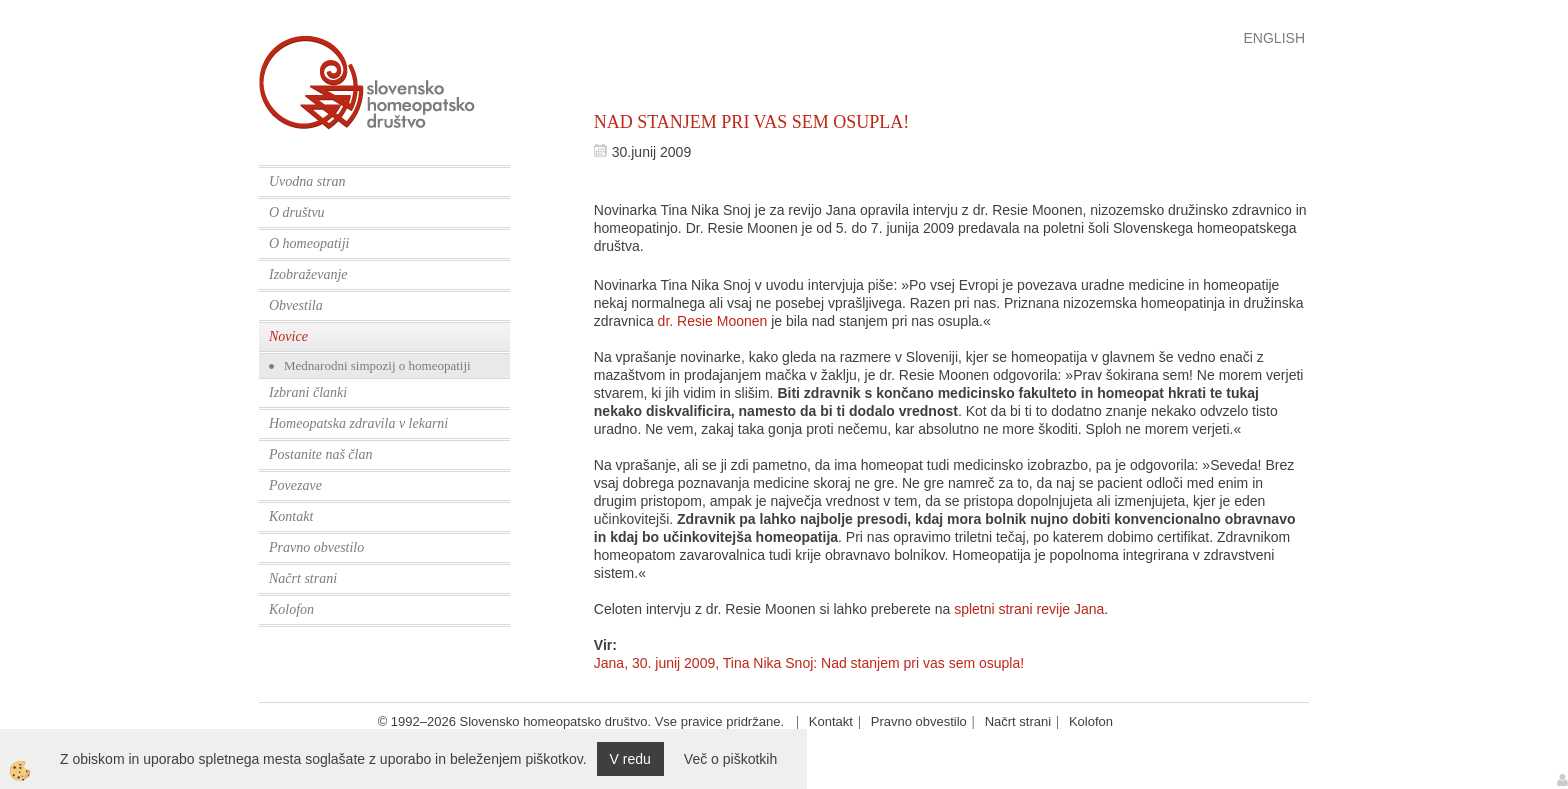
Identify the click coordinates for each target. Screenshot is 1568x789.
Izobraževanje (308, 274)
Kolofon (291, 609)
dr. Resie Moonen (713, 321)
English (1274, 38)
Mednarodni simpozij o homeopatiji (377, 365)
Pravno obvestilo (316, 547)
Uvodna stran (307, 181)
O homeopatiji (309, 243)
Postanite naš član (320, 454)
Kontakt (291, 516)
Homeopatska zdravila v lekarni (358, 423)
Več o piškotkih (730, 759)
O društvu (297, 212)
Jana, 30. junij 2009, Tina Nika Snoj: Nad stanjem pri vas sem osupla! (809, 663)
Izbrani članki (308, 392)
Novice (288, 336)
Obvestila (296, 305)
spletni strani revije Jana (1029, 609)
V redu (630, 759)
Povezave (295, 485)
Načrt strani (303, 578)
